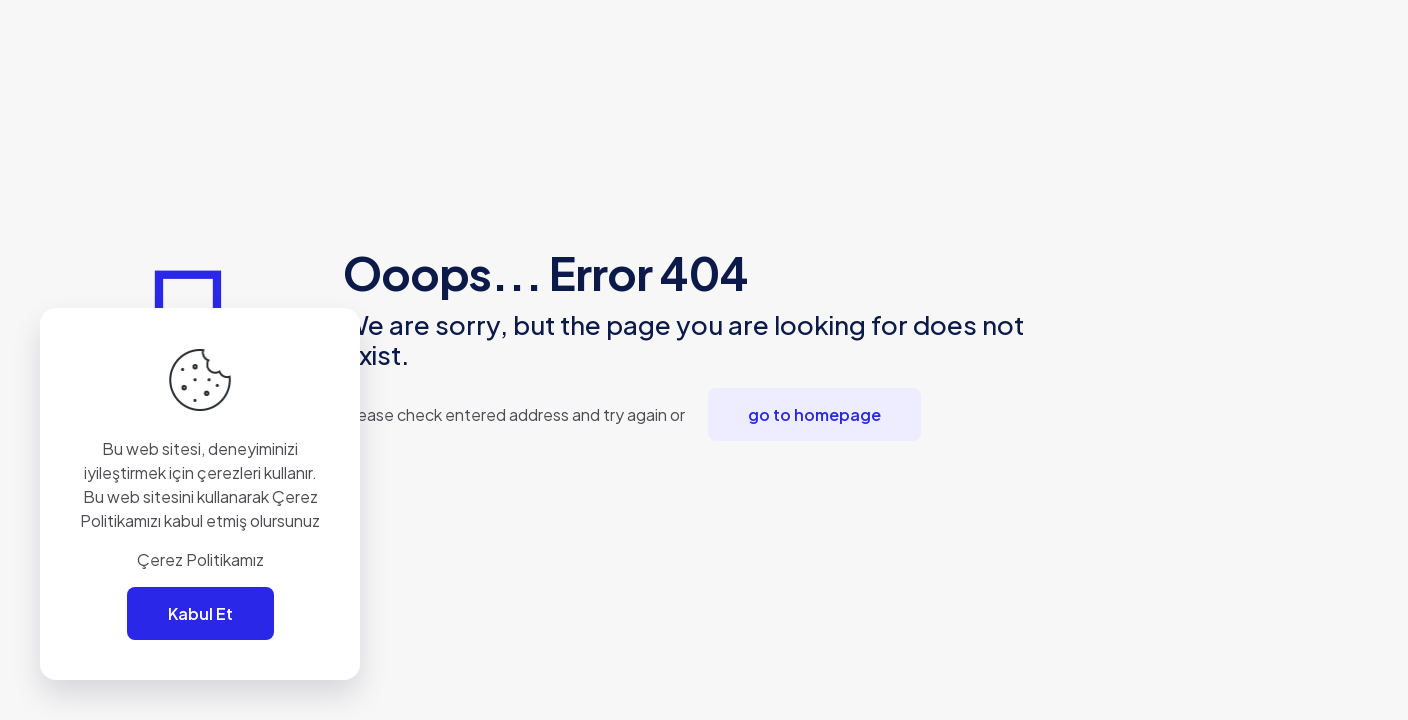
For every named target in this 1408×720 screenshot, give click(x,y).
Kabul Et (200, 613)
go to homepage (814, 414)
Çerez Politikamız (200, 559)
